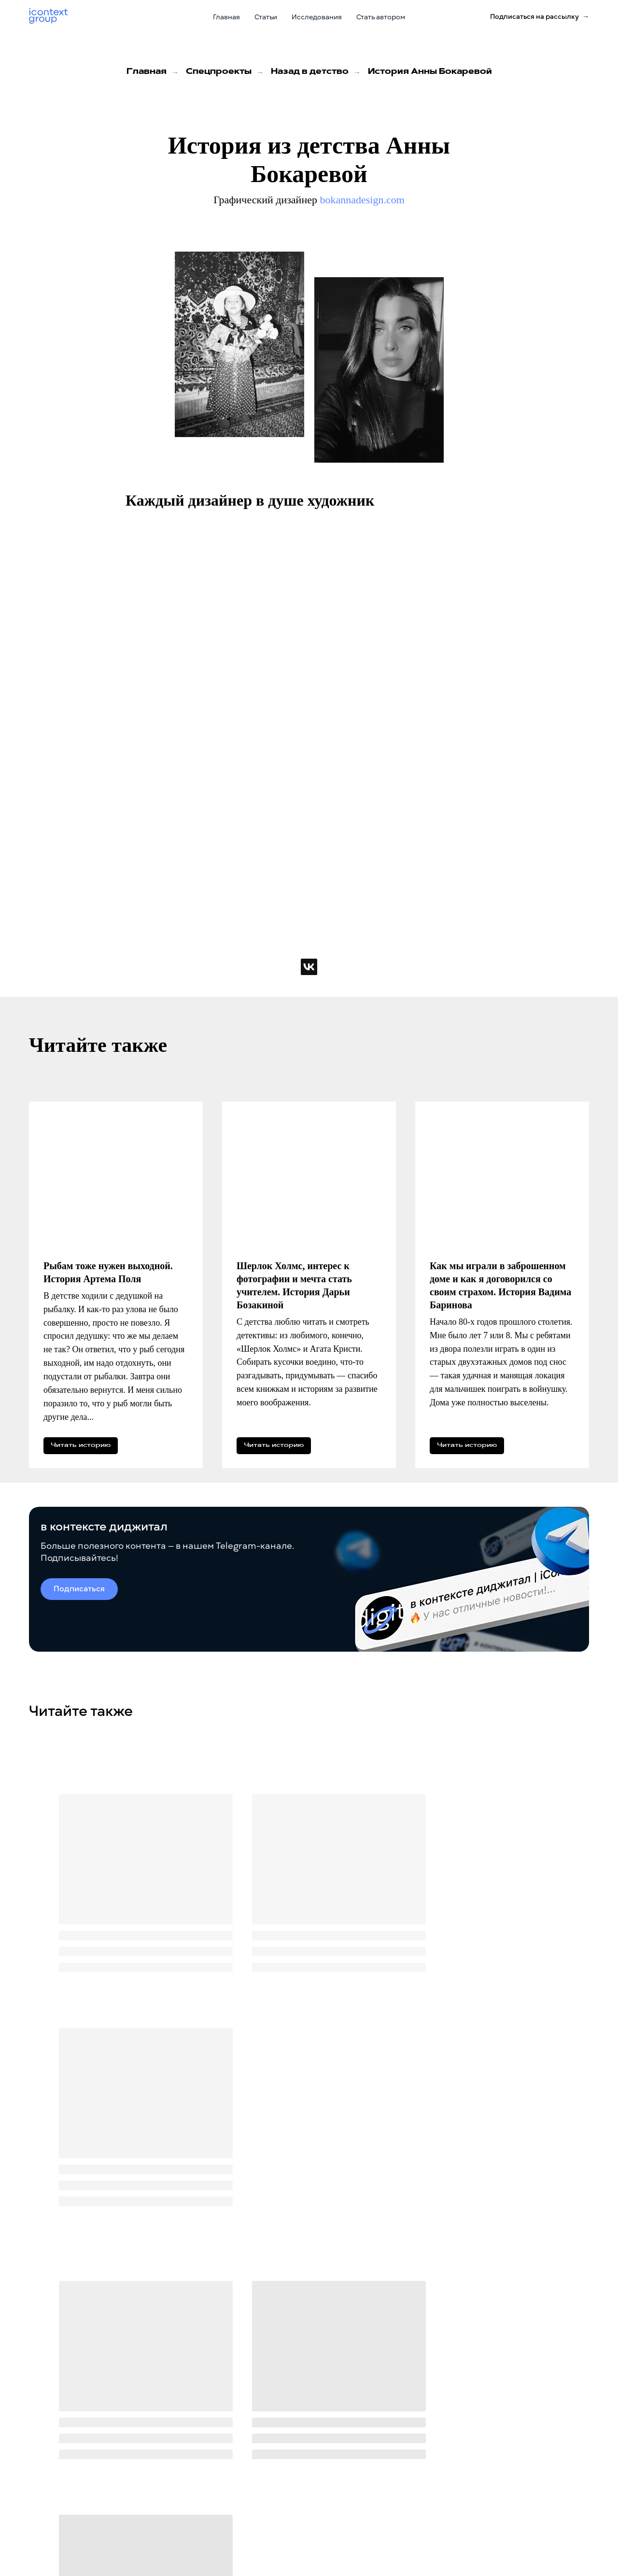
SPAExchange (384, 2528)
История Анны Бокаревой (430, 72)
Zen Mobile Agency (393, 2479)
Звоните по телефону (495, 2477)
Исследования (317, 17)
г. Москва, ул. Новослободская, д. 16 (524, 2521)
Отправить (403, 2337)
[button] (539, 17)
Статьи (265, 17)
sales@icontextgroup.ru (503, 2458)
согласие (310, 2359)
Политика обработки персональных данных (94, 2536)
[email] (273, 2337)
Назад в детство (310, 72)
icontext (376, 2462)
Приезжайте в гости (493, 2509)
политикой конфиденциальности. (340, 2367)
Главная (226, 17)
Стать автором (380, 17)
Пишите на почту (489, 2445)
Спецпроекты (219, 72)
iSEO (369, 2512)
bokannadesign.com (362, 200)
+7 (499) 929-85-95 (493, 2489)
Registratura (383, 2495)
